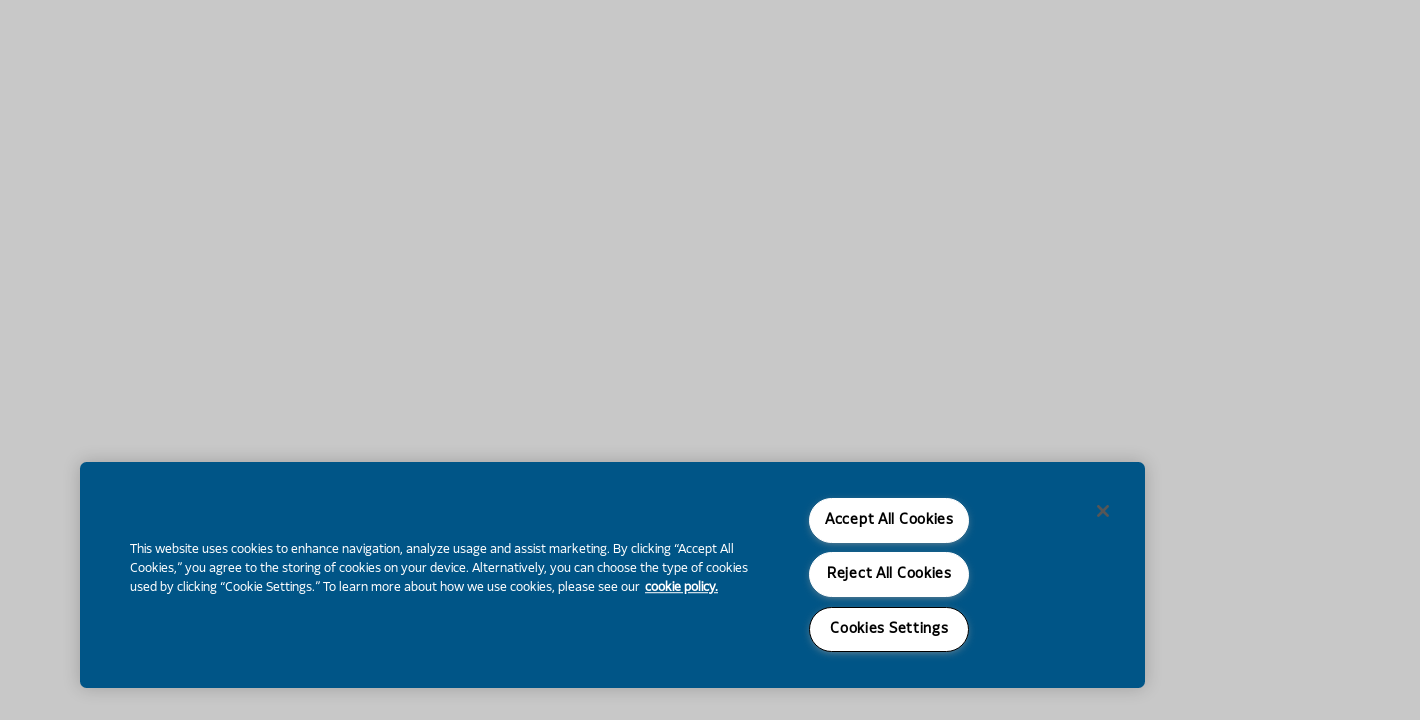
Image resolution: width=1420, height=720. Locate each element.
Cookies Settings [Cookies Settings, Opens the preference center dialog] (889, 629)
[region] (612, 575)
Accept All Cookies (889, 520)
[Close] (1103, 511)
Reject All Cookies (889, 574)
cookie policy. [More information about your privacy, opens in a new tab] (681, 588)
